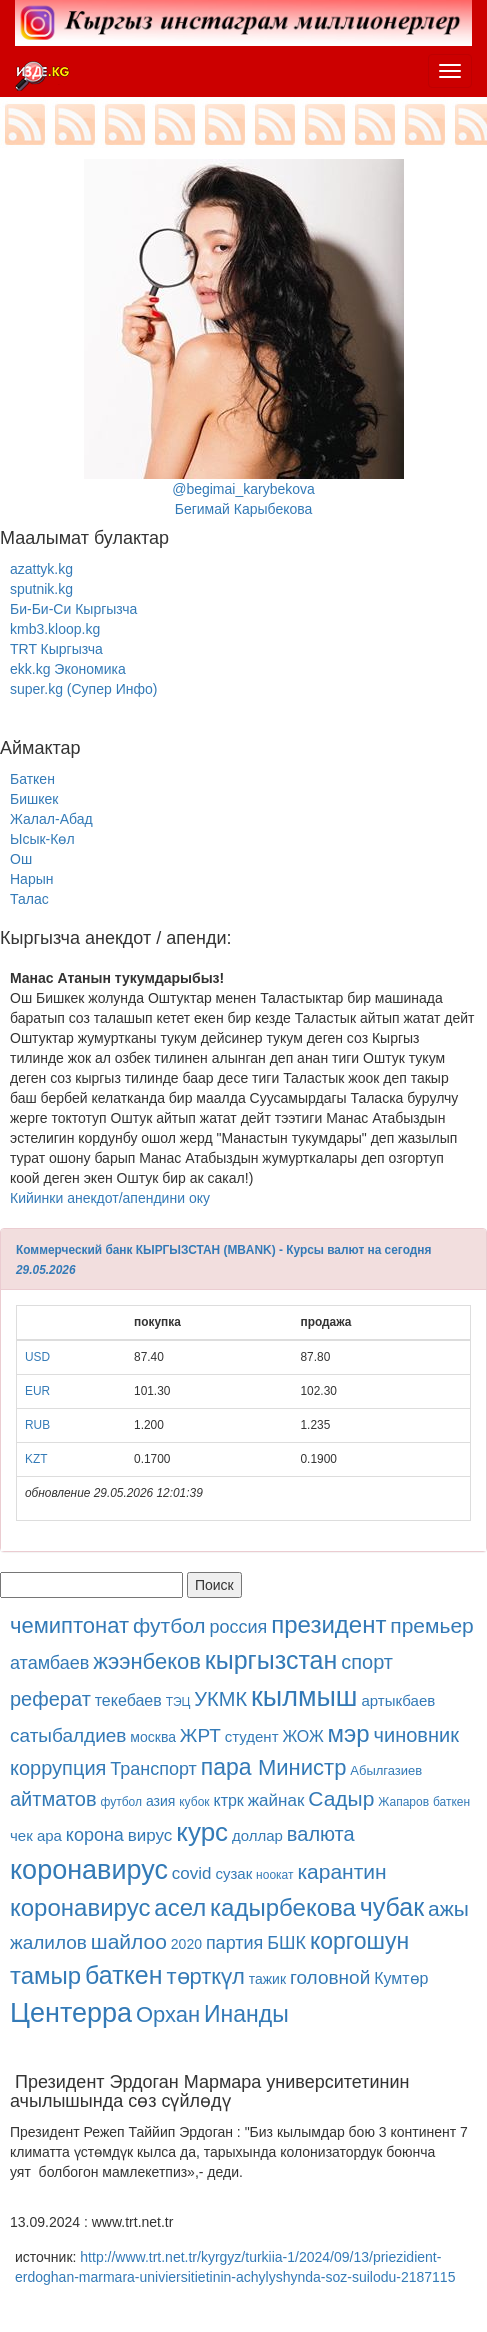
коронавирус (89, 1870)
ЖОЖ (302, 1736)
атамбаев (49, 1663)
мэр (349, 1733)
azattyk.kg (41, 569)
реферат (50, 1699)
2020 (186, 1944)
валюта (321, 1834)
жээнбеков (147, 1661)
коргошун (359, 1941)
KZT (36, 1459)
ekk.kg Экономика (68, 669)
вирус (150, 1835)
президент (328, 1624)
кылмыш (304, 1697)
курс (202, 1832)
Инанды (246, 2014)
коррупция (58, 1768)
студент (252, 1736)
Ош (21, 859)
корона (95, 1835)
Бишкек (34, 799)
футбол (169, 1625)
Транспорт (153, 1769)
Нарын (31, 879)
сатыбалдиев (68, 1735)
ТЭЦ (178, 1702)
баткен (451, 1802)
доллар (257, 1835)
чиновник (416, 1735)
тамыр (45, 1975)
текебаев (128, 1700)
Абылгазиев (386, 1770)
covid (192, 1873)
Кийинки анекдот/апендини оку (110, 1198)
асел (180, 1907)
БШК (286, 1943)
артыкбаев (398, 1700)
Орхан (168, 2014)
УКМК (220, 1699)
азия (160, 1801)
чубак (392, 1907)
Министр (302, 1767)
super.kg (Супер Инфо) (83, 689)
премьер (431, 1625)
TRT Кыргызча (56, 649)
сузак (233, 1873)
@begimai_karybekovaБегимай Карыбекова (244, 338)
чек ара (36, 1835)
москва (153, 1737)
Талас (29, 899)
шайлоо (129, 1941)
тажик (267, 1979)
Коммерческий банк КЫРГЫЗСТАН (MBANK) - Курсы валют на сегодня (223, 1250)
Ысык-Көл (42, 839)
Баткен (32, 779)
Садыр (341, 1798)
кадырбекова (283, 1907)
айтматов (53, 1799)
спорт (367, 1662)
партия (234, 1943)
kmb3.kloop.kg (55, 629)
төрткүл (205, 1976)
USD (37, 1357)
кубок (194, 1802)
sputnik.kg (41, 589)
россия (239, 1627)
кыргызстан (271, 1660)
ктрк (228, 1800)
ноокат (274, 1875)
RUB (37, 1425)
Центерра (71, 2013)
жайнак (276, 1800)
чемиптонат (69, 1625)
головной (330, 1977)
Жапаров (403, 1802)
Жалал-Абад (51, 819)
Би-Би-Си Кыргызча (73, 609)
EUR (37, 1391)
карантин (341, 1871)
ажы (448, 1908)
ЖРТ (200, 1735)
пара (229, 1767)
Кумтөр (401, 1978)
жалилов (48, 1942)
